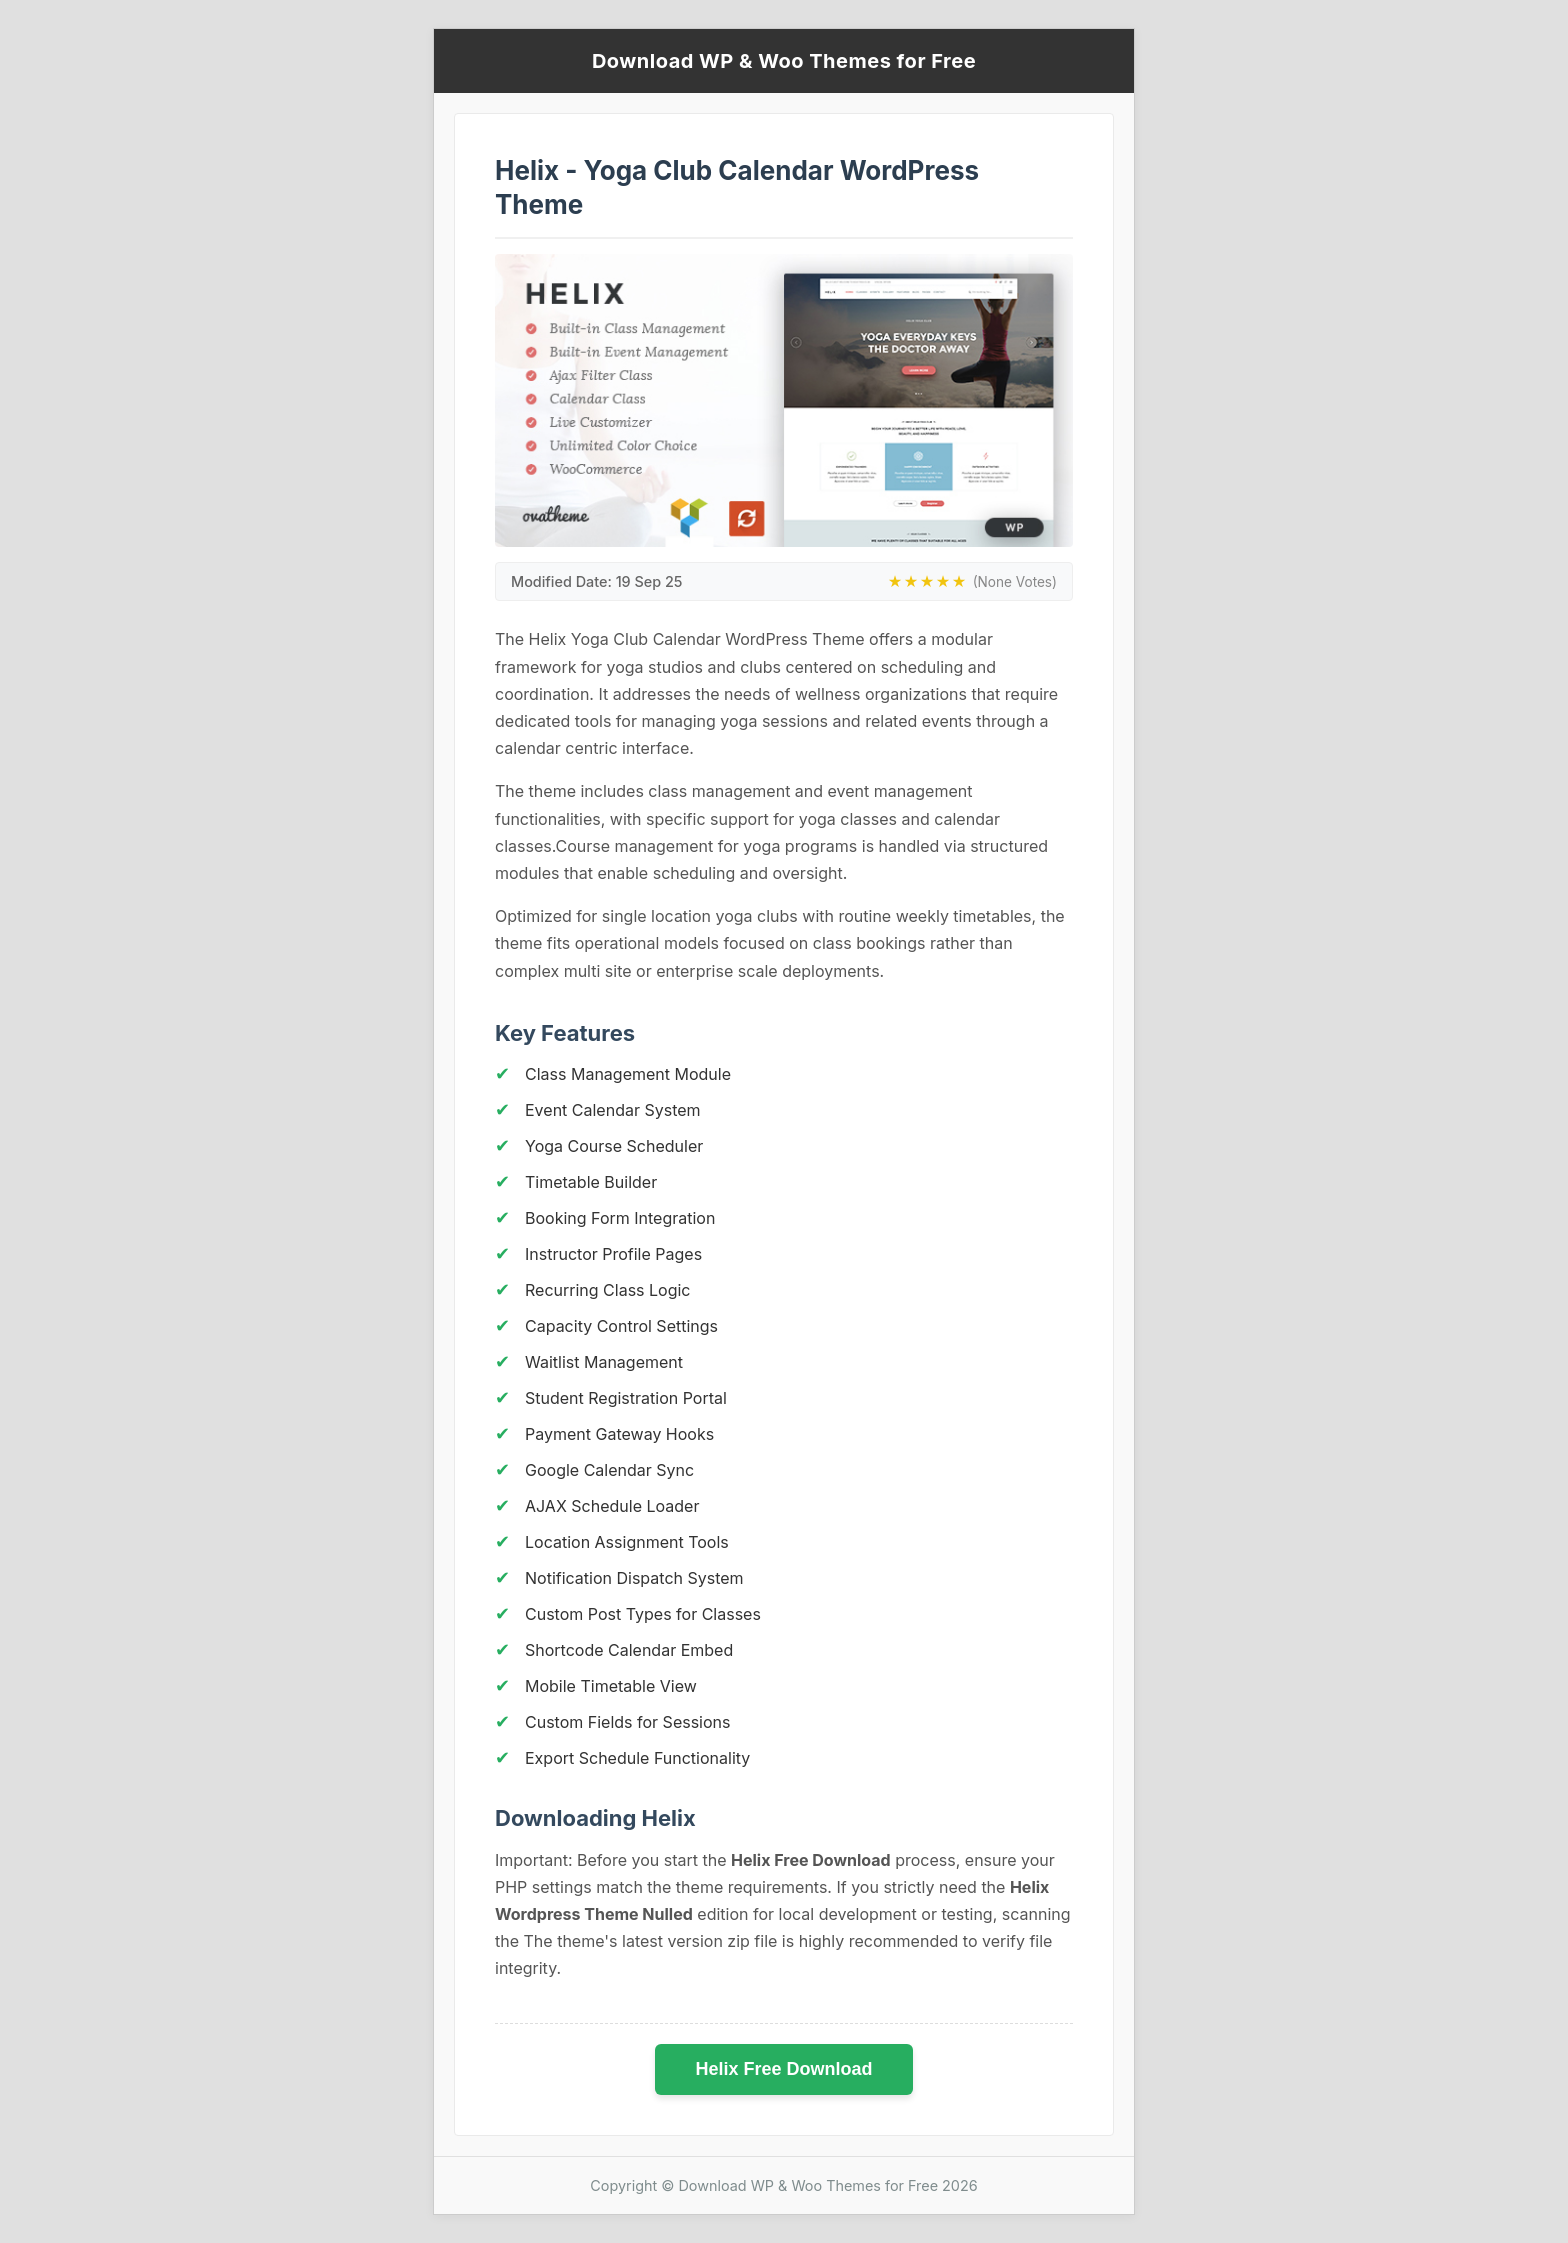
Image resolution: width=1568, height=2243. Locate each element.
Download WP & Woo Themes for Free (784, 61)
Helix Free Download (783, 2069)
